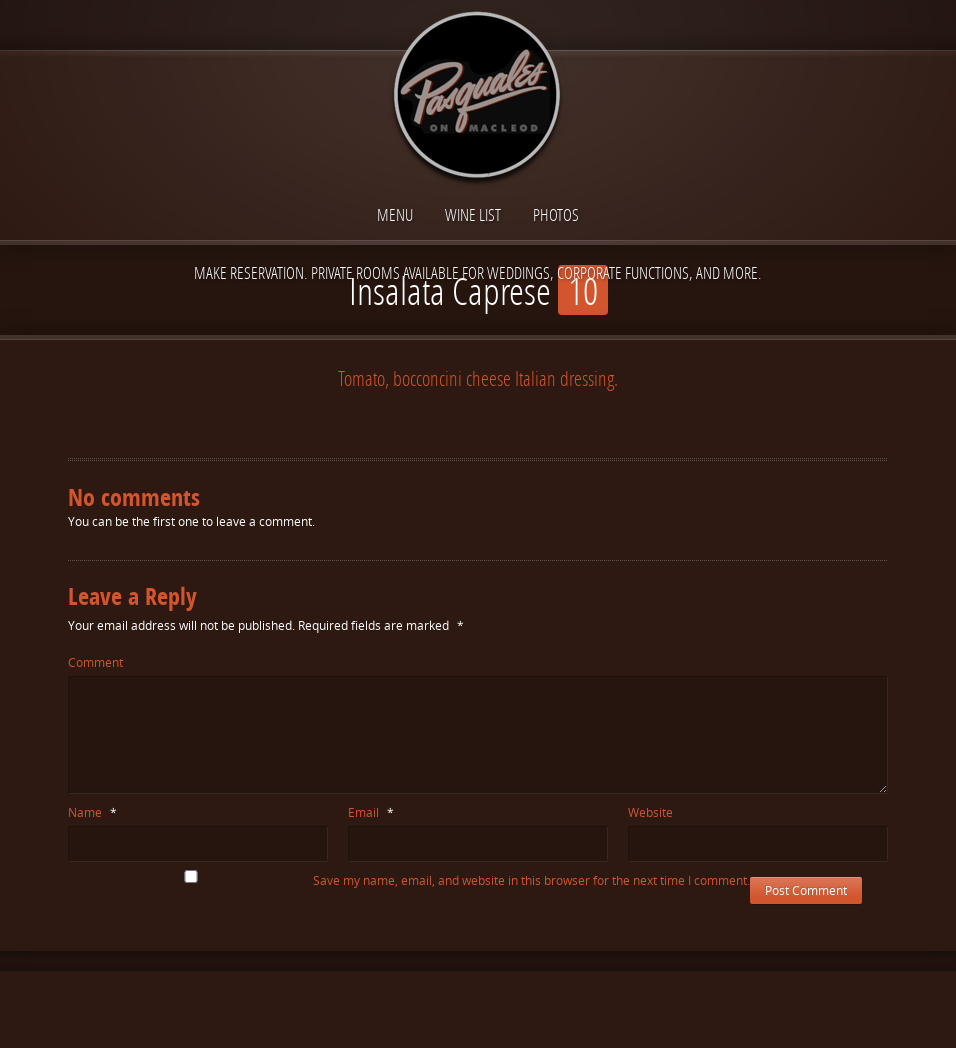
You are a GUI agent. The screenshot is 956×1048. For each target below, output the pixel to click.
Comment (95, 662)
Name (92, 812)
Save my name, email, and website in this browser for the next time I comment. (531, 880)
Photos (556, 214)
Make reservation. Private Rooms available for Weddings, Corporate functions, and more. (478, 272)
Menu (395, 214)
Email (371, 812)
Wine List (473, 214)
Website (650, 812)
